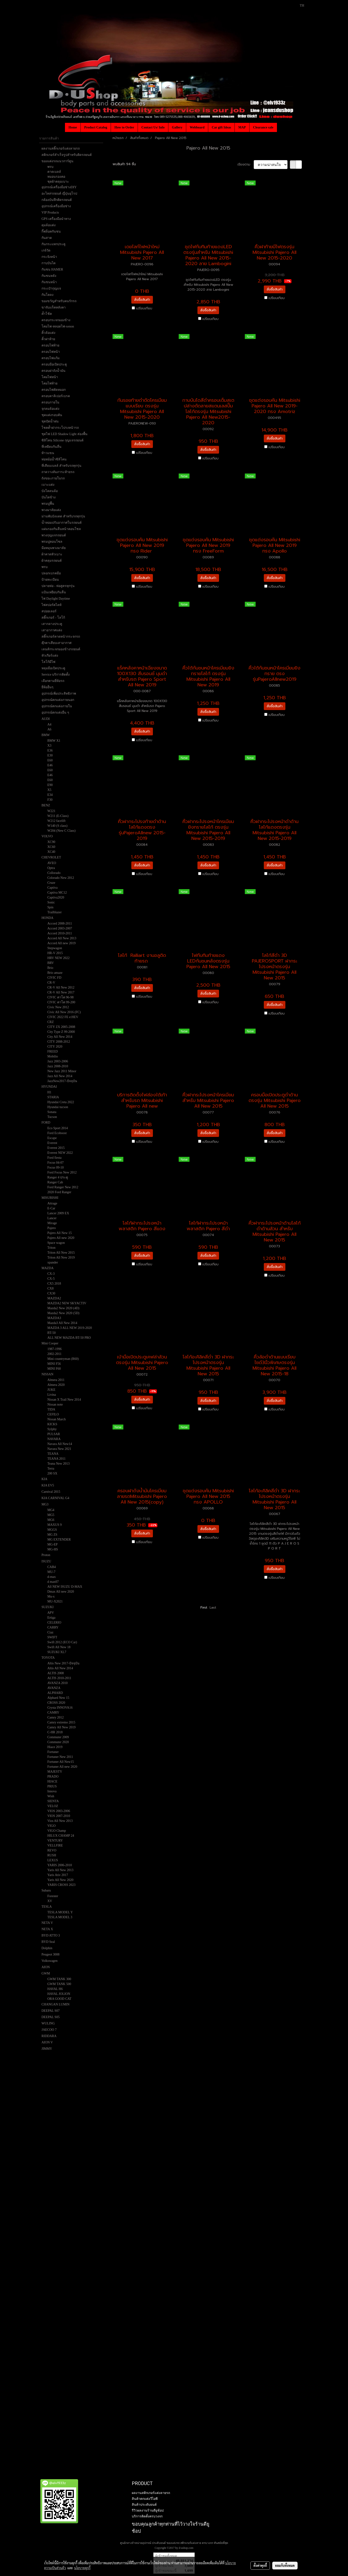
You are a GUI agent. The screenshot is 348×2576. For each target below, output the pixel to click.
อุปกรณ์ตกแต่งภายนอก (58, 700)
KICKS (52, 1424)
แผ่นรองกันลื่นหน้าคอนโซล (61, 529)
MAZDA (47, 1268)
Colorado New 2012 (60, 878)
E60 (50, 760)
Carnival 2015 (51, 1491)
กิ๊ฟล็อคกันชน (51, 231)
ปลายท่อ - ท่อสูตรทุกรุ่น (58, 586)
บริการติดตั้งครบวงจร (147, 2516)
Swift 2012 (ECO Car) (62, 1642)
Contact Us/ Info (153, 127)
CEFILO (53, 1414)
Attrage (52, 1203)
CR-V (51, 982)
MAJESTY (54, 1771)
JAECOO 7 (49, 2029)
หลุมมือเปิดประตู (53, 668)
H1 (49, 1092)
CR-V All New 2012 (60, 987)
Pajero (51, 1228)
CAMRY (53, 1712)
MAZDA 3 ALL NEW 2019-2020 (69, 1328)
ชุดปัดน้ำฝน (50, 421)
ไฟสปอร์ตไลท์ (51, 605)
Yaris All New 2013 (60, 1870)
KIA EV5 (48, 1485)
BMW (46, 735)
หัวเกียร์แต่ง (50, 655)
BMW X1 (53, 740)
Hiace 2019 (54, 1747)
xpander (52, 1262)
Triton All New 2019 (61, 1257)
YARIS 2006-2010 (59, 1865)
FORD (46, 1122)
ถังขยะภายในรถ (53, 478)
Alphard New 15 (58, 1698)
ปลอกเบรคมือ (51, 573)
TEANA (52, 1453)
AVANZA (54, 1688)
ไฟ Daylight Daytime (56, 598)
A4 (49, 724)
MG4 (50, 1510)
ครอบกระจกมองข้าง (56, 320)
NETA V (47, 1923)
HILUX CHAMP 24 (60, 1835)
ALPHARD (55, 1693)
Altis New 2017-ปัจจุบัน (63, 1663)
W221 (51, 811)
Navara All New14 (59, 1444)
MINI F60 (54, 1368)
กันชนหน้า (49, 282)
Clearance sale (263, 127)
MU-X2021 (55, 1601)
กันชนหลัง (49, 276)
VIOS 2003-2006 (58, 1811)
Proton (46, 1555)
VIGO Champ (56, 1830)
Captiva (52, 887)
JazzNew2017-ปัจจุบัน (62, 1081)
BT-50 (51, 1333)
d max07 (53, 1581)
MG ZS (52, 1534)
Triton (51, 1247)
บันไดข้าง (49, 497)
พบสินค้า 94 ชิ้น (124, 164)
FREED (52, 1051)
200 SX (52, 1473)
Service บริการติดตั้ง (56, 674)
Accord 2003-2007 (59, 928)
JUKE (51, 1389)
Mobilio (52, 1056)
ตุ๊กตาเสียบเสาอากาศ (57, 643)
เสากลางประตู (52, 624)
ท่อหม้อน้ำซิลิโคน (54, 459)
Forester (52, 1896)
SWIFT (52, 1637)
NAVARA (54, 1439)
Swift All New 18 (58, 1647)
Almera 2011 (55, 1380)
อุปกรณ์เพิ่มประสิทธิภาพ (59, 693)
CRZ (50, 1022)
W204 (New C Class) (61, 830)
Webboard (197, 127)
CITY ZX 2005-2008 (61, 1027)
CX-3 (51, 1273)
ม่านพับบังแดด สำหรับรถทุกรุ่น (63, 516)
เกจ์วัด (46, 250)
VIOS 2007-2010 (58, 1816)
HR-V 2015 (55, 953)
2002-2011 (54, 1354)
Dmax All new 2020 (60, 1591)
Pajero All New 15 (59, 1233)
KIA (44, 1479)
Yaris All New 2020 (60, 1880)
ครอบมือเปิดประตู (54, 364)
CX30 (51, 1293)
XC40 (51, 852)
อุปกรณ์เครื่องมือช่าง (56, 206)
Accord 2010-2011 (59, 933)
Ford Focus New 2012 (62, 1172)
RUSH (51, 1855)
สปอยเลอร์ (49, 611)
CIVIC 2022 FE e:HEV (62, 1017)
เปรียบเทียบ (144, 308)
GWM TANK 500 (59, 1984)
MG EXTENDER (59, 1539)
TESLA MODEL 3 (59, 1917)
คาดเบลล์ (54, 171)
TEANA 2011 (56, 1458)
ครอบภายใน (50, 402)
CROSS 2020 (56, 1702)
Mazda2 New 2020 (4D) (63, 1308)
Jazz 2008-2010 (57, 1066)
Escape (52, 1138)
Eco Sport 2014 (57, 1128)
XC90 (51, 842)
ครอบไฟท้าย (50, 345)
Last (213, 1607)
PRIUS (52, 1786)
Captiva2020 (55, 897)
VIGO (51, 1826)
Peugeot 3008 (51, 1954)
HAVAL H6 (55, 1989)
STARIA (53, 1097)
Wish (50, 1796)
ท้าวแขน (48, 453)
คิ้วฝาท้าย (48, 339)
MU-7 (51, 1572)
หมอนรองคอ (56, 176)
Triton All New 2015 (61, 1252)
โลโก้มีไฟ (48, 662)
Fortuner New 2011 (60, 1757)
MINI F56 (54, 1363)
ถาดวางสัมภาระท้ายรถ (58, 472)
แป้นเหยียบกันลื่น (54, 592)
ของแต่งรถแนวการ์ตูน (57, 161)
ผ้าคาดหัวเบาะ (52, 554)
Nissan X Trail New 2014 (64, 1399)
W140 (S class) (57, 825)
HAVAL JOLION (58, 1994)
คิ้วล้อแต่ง (48, 333)
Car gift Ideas (221, 127)
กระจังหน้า (49, 257)
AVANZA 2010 (57, 1683)
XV (49, 1901)
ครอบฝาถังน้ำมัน (53, 370)
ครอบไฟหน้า (51, 351)
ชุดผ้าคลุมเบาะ (58, 181)
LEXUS (52, 1860)
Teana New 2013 (58, 1463)
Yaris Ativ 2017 (57, 1875)
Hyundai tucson (57, 1107)
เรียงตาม (246, 164)
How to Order (124, 127)
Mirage (52, 1223)
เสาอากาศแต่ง (52, 630)
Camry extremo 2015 (61, 1722)
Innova (52, 1791)
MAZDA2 (54, 1298)
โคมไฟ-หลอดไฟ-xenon (58, 326)
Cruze (51, 882)
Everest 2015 (55, 1148)
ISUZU (46, 1561)
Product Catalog (95, 127)
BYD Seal (48, 1942)
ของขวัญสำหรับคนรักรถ (59, 301)
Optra (51, 868)
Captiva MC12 (57, 892)
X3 (49, 745)
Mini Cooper (50, 1343)
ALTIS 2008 (55, 1673)
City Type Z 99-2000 (61, 1032)
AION (46, 1967)
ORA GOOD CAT (59, 1999)
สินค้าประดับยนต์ (144, 2504)
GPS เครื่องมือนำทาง (56, 219)
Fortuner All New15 (60, 1762)
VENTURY (55, 1840)
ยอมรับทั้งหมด (285, 2565)
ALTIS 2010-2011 (59, 1678)
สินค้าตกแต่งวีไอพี (145, 2499)
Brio (50, 968)
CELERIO (54, 1622)
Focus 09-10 (55, 1167)
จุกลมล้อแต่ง (50, 408)
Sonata (51, 1112)
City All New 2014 (59, 1036)
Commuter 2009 (58, 1737)
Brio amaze (54, 972)
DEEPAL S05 (51, 2017)
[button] (281, 127)
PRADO (52, 1776)
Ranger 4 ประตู (57, 1177)
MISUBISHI (50, 1198)
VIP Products (50, 212)
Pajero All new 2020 (60, 1238)
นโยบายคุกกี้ (82, 2568)
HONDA (47, 918)
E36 (50, 750)
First (203, 1607)
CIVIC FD (54, 977)
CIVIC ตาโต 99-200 (61, 1002)
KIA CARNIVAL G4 (55, 1498)
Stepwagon (54, 948)
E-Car (51, 1208)
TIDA (51, 1409)
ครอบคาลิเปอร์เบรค (56, 396)
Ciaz (50, 1632)
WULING (48, 2023)
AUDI (46, 719)
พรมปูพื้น (48, 503)
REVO (51, 1850)
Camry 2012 (55, 1717)
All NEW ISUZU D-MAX (64, 1586)
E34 (50, 795)
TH (299, 5)
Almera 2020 (55, 1385)
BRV (50, 963)
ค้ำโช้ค (47, 314)
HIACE (52, 1781)
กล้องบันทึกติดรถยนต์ (57, 200)
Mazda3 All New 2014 (62, 1323)
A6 (49, 729)
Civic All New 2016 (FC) (64, 1012)
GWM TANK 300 (59, 1979)
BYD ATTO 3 (51, 1935)
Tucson (52, 1117)
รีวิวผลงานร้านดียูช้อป (148, 2510)
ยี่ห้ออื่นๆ (47, 687)
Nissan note (55, 1404)
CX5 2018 (54, 1283)
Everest (52, 1143)
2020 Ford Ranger (59, 1192)
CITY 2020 (54, 1046)
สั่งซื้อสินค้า (142, 299)
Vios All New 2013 (60, 1821)
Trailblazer (54, 912)
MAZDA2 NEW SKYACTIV (66, 1303)
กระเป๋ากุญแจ (51, 288)
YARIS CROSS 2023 (61, 1885)
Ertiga (51, 1617)
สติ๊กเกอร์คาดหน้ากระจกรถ (61, 636)
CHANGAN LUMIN (55, 2004)
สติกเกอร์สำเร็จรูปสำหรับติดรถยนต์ (67, 155)
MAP (242, 127)
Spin (50, 907)
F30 (50, 799)
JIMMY (47, 2048)
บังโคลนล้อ (50, 491)
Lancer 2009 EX (58, 1213)
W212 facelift (56, 821)
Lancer (52, 1218)
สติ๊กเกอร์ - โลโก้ (53, 617)
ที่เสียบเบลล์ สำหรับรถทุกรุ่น (61, 465)
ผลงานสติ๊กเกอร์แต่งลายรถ (61, 148)
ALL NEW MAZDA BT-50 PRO (69, 1337)
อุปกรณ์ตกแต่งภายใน (57, 706)
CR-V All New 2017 (60, 992)
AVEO (51, 863)
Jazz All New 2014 (59, 1076)
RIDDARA (49, 2036)
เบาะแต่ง (48, 484)
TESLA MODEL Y (60, 1912)
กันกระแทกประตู (53, 244)
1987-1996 (54, 1349)
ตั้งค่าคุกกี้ (260, 2565)
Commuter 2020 (58, 1742)
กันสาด (47, 238)
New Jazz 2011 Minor (61, 1071)
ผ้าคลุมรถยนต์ (52, 560)
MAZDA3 (54, 1318)
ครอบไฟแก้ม (51, 358)
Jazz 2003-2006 (57, 1061)
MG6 (50, 1520)
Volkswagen (49, 1961)
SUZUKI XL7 (56, 1652)
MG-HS (52, 1549)
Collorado (54, 873)
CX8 (50, 1288)
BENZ (46, 805)
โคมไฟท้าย (49, 383)
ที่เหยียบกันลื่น (51, 446)
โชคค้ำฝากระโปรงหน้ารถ (60, 427)
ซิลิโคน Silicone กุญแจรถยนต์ (62, 440)
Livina (51, 1394)
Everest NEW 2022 (60, 1152)
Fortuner (53, 1752)
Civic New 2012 (58, 1007)
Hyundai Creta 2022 (60, 1102)
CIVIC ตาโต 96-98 (60, 997)
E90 (50, 785)
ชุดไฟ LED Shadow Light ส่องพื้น (64, 434)
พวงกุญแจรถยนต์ (54, 535)
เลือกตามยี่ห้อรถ (53, 681)
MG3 (45, 1504)
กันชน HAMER (52, 269)
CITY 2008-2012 (58, 1041)
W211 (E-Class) (57, 816)
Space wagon (56, 1243)
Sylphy (52, 1429)
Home (72, 127)
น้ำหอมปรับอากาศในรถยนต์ (62, 522)
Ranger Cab (55, 1182)
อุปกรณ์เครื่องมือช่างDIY (59, 187)
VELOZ (52, 1806)
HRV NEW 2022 (58, 958)
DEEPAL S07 (51, 2010)
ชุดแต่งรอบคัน (52, 415)
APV (50, 1612)
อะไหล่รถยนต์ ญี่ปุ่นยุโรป (59, 193)
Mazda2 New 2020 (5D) (63, 1313)
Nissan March (56, 1419)
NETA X (47, 1929)
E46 (50, 765)
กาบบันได (49, 263)
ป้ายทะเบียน (50, 579)
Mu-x (51, 1596)
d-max (51, 1577)
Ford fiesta (54, 1157)
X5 (49, 790)
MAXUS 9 (54, 1525)
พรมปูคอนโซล (52, 541)
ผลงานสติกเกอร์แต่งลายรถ (151, 2493)
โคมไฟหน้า (50, 377)
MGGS (52, 1529)
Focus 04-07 (55, 1162)
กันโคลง (47, 295)
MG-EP (52, 1544)
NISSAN (47, 1374)
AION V (47, 2042)
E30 (50, 755)
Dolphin (47, 1948)
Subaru (46, 1890)
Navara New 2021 (59, 1449)
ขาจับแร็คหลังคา (54, 307)
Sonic (51, 902)
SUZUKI (47, 1607)
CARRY (52, 1627)
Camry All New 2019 (61, 1727)
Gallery (177, 127)
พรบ (50, 167)
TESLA (47, 1906)
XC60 (51, 847)
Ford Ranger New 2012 (62, 1187)
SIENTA (53, 1801)
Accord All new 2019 (61, 943)
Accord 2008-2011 (59, 923)
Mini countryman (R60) (63, 1359)
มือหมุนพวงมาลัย (54, 548)
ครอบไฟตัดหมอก (54, 389)
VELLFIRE (55, 1845)
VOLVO (47, 836)
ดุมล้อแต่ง (49, 225)
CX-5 (51, 1278)
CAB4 (51, 1567)
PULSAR (53, 1434)
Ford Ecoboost (57, 1133)
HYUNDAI (49, 1086)
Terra (50, 1468)
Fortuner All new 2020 (62, 1766)
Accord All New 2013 (61, 938)
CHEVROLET (51, 857)
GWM (46, 1973)
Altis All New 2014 (60, 1668)
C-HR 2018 (55, 1732)
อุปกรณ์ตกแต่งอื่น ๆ (55, 712)
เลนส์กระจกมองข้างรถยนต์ (61, 649)
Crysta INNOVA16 (59, 1707)
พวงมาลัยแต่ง (51, 510)
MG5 (50, 1515)
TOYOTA (48, 1657)
